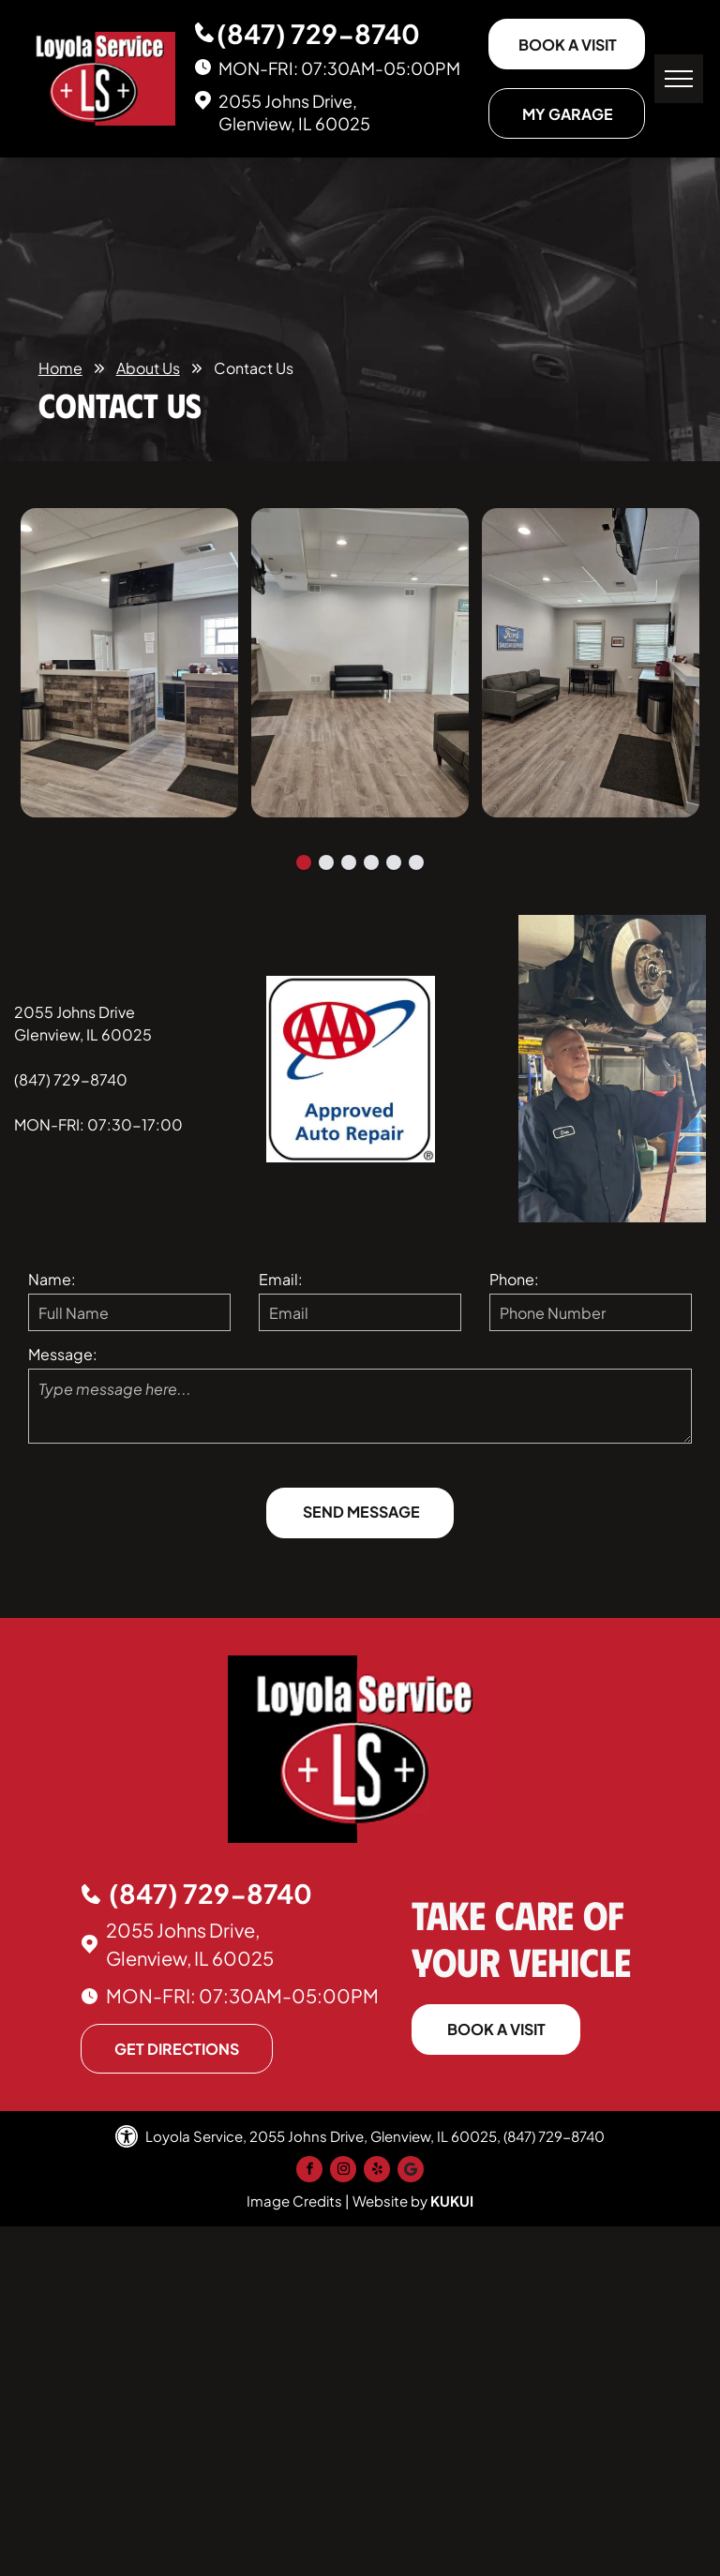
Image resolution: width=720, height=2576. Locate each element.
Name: (52, 1279)
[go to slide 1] (303, 862)
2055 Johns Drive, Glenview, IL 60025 (294, 111)
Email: (281, 1279)
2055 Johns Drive (74, 1012)
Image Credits (294, 2200)
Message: (63, 1354)
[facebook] (309, 2171)
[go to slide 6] (416, 862)
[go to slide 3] (348, 862)
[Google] (411, 2171)
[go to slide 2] (326, 862)
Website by (390, 2200)
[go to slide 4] (371, 862)
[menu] (678, 78)
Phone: (514, 1279)
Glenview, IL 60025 (83, 1034)
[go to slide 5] (393, 862)
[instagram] (343, 2171)
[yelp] (377, 2171)
